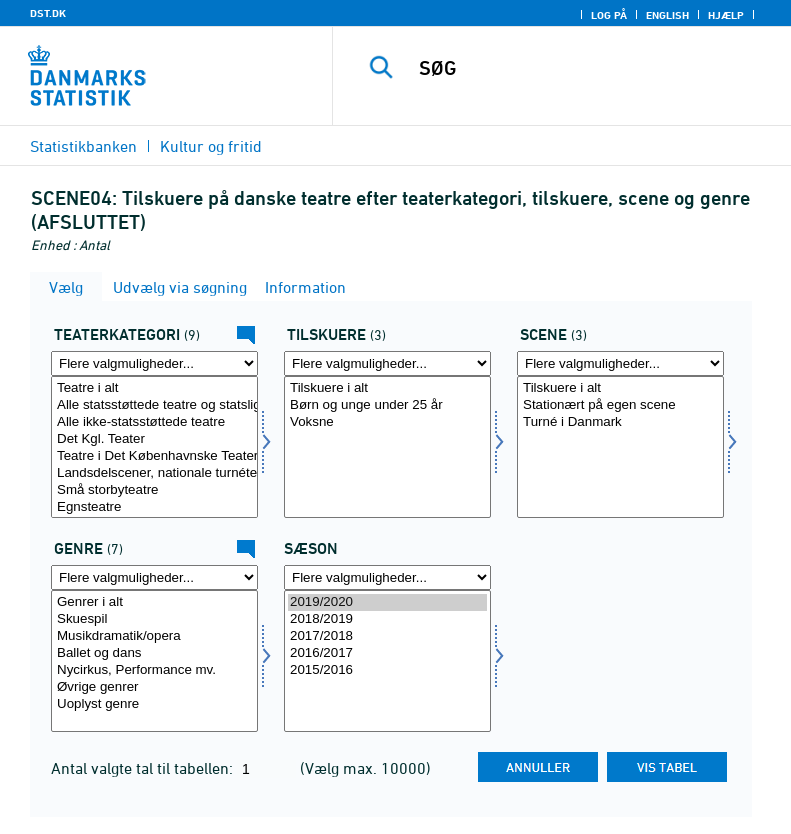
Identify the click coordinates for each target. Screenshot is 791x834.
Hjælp (726, 15)
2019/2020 (387, 602)
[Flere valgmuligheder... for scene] (620, 363)
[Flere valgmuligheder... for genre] (154, 577)
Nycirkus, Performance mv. (154, 670)
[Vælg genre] (154, 661)
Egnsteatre (154, 507)
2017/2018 (387, 636)
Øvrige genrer (154, 687)
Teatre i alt (154, 388)
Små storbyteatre (154, 490)
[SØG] (592, 68)
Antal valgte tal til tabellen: (144, 768)
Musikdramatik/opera (154, 636)
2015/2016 (387, 670)
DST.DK (48, 13)
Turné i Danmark (620, 422)
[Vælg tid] (387, 661)
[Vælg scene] (620, 447)
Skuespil (154, 619)
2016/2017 (387, 653)
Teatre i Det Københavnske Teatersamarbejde (154, 456)
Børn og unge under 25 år (387, 405)
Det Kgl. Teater (154, 439)
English (667, 15)
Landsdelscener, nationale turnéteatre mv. (154, 473)
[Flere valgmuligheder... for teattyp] (154, 363)
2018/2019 (387, 619)
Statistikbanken (83, 146)
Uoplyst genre (154, 704)
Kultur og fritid (211, 146)
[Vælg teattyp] (154, 447)
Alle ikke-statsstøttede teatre (154, 422)
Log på (609, 15)
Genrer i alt (154, 602)
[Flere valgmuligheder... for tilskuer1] (387, 363)
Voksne (387, 422)
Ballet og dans (154, 653)
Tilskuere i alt (387, 388)
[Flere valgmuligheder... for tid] (387, 577)
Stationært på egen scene (620, 405)
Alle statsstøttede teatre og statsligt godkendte (154, 405)
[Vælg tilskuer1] (387, 447)
